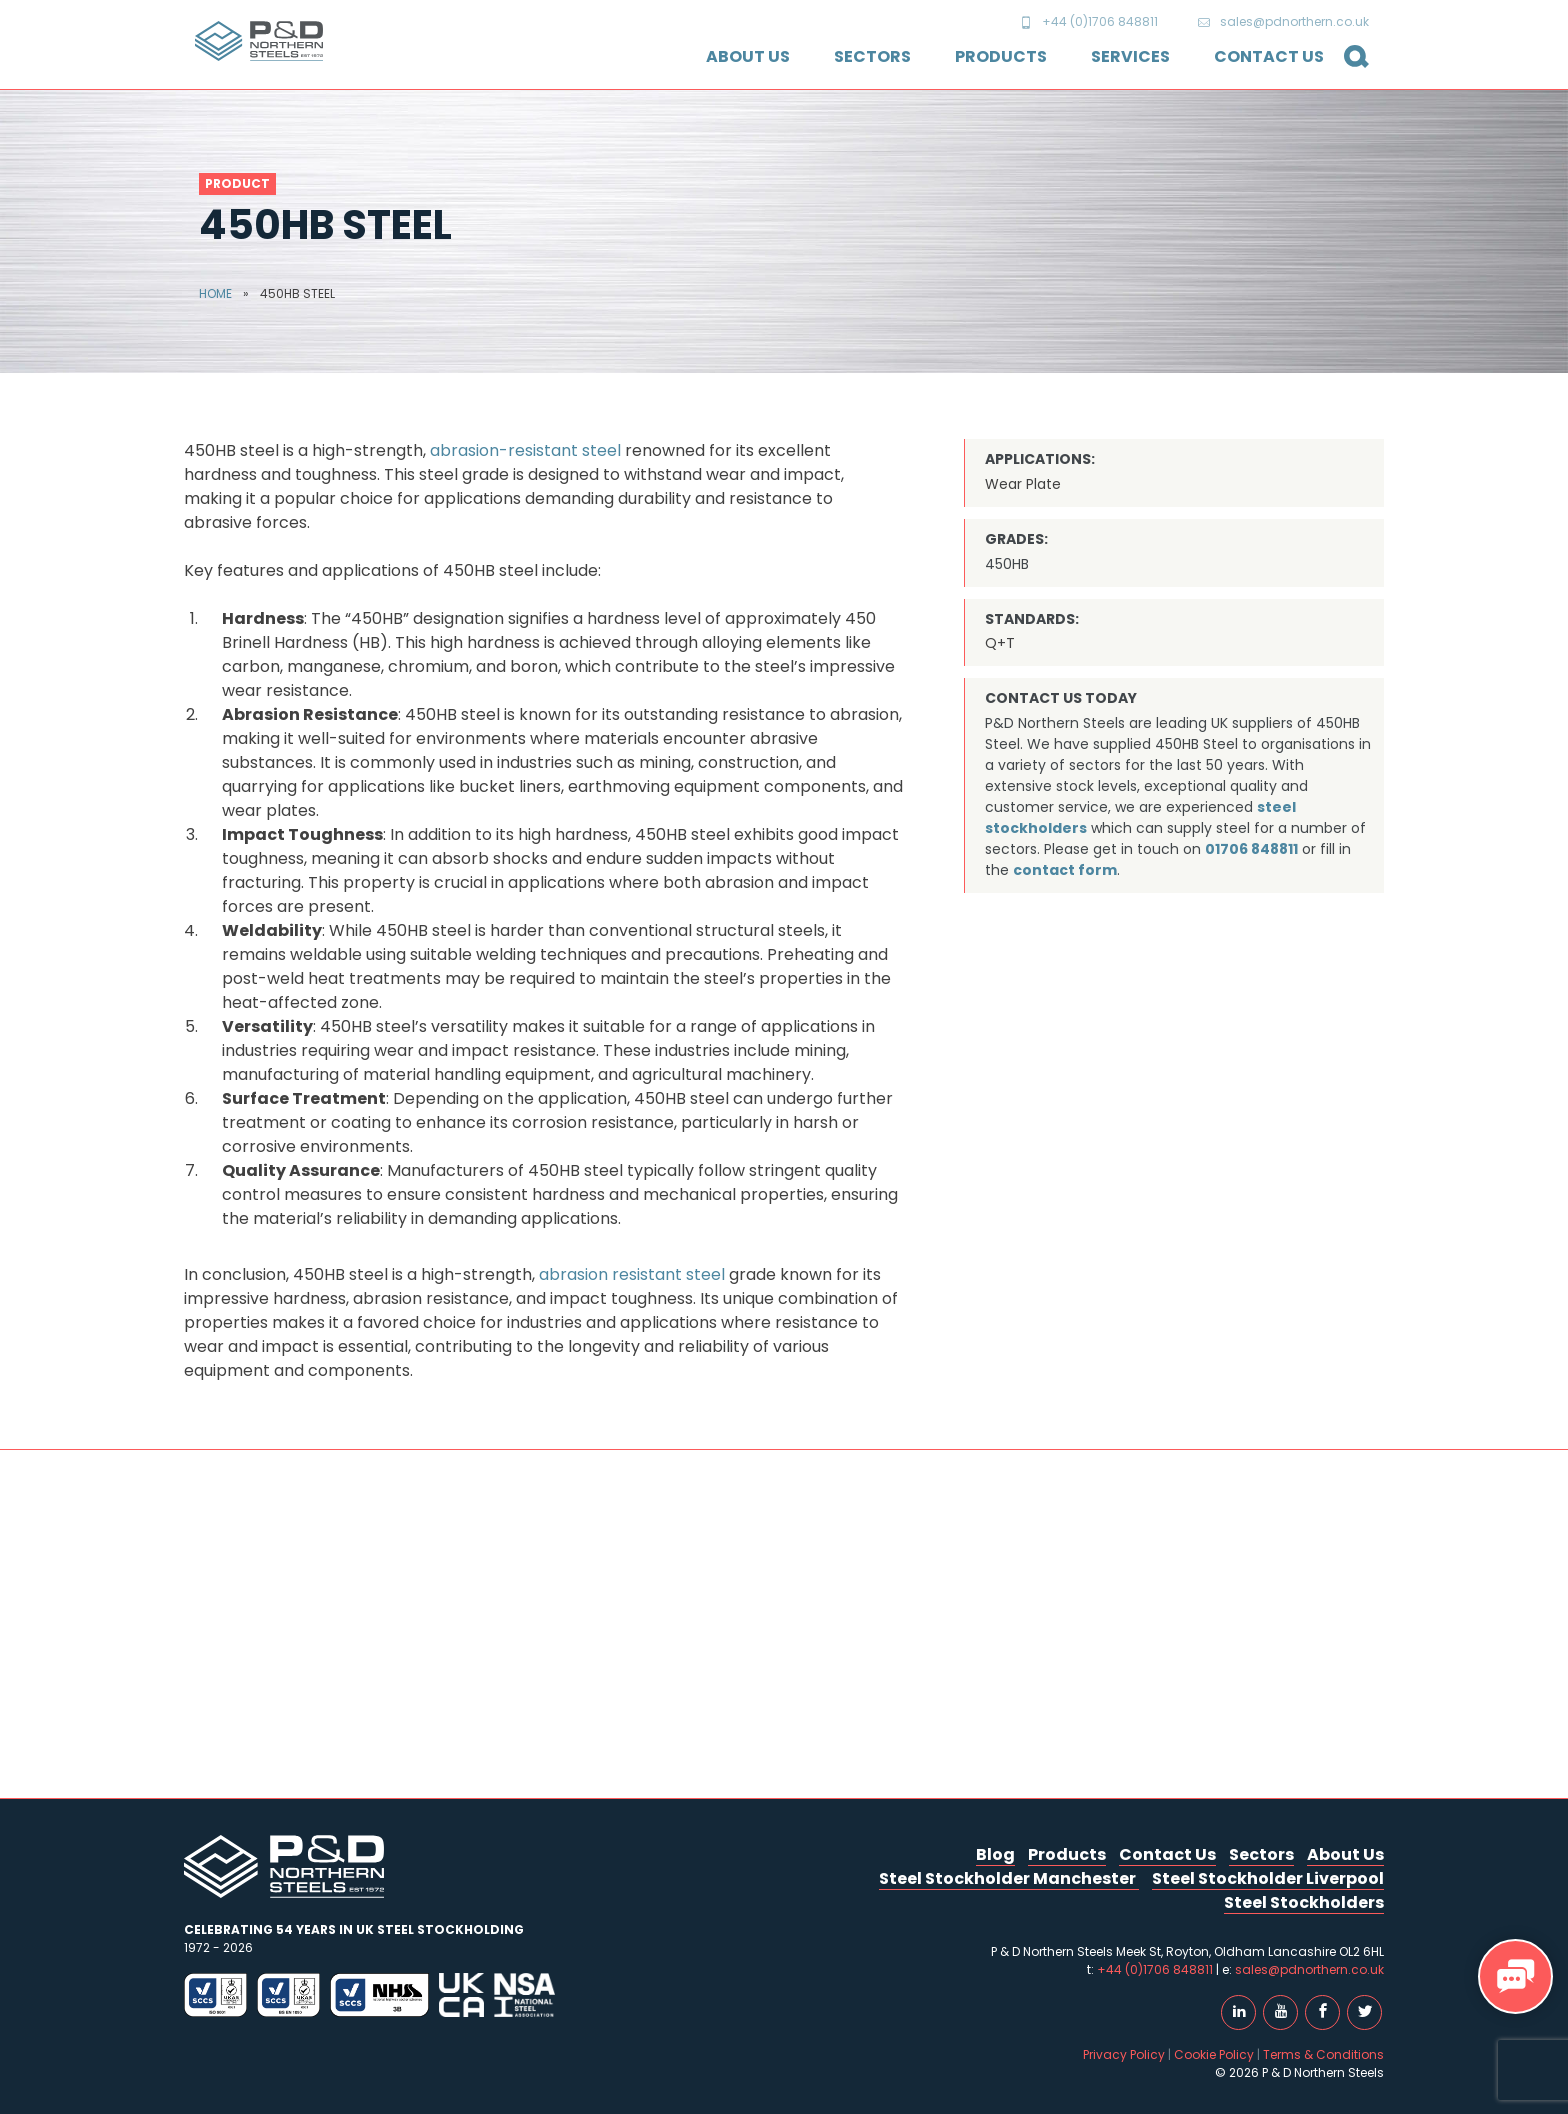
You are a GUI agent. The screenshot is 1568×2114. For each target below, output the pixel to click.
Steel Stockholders (1304, 1902)
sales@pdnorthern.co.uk (1283, 21)
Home (215, 293)
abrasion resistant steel (632, 1274)
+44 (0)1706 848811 (1089, 21)
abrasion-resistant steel (525, 450)
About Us (748, 56)
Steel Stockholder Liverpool (1268, 1878)
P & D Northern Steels (259, 41)
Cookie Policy (1214, 2054)
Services (1130, 56)
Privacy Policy (1124, 2054)
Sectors (872, 56)
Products (1001, 56)
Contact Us (1269, 56)
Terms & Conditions (1323, 2054)
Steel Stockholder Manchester (1009, 1878)
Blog (995, 1854)
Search (1348, 67)
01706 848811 (1251, 849)
